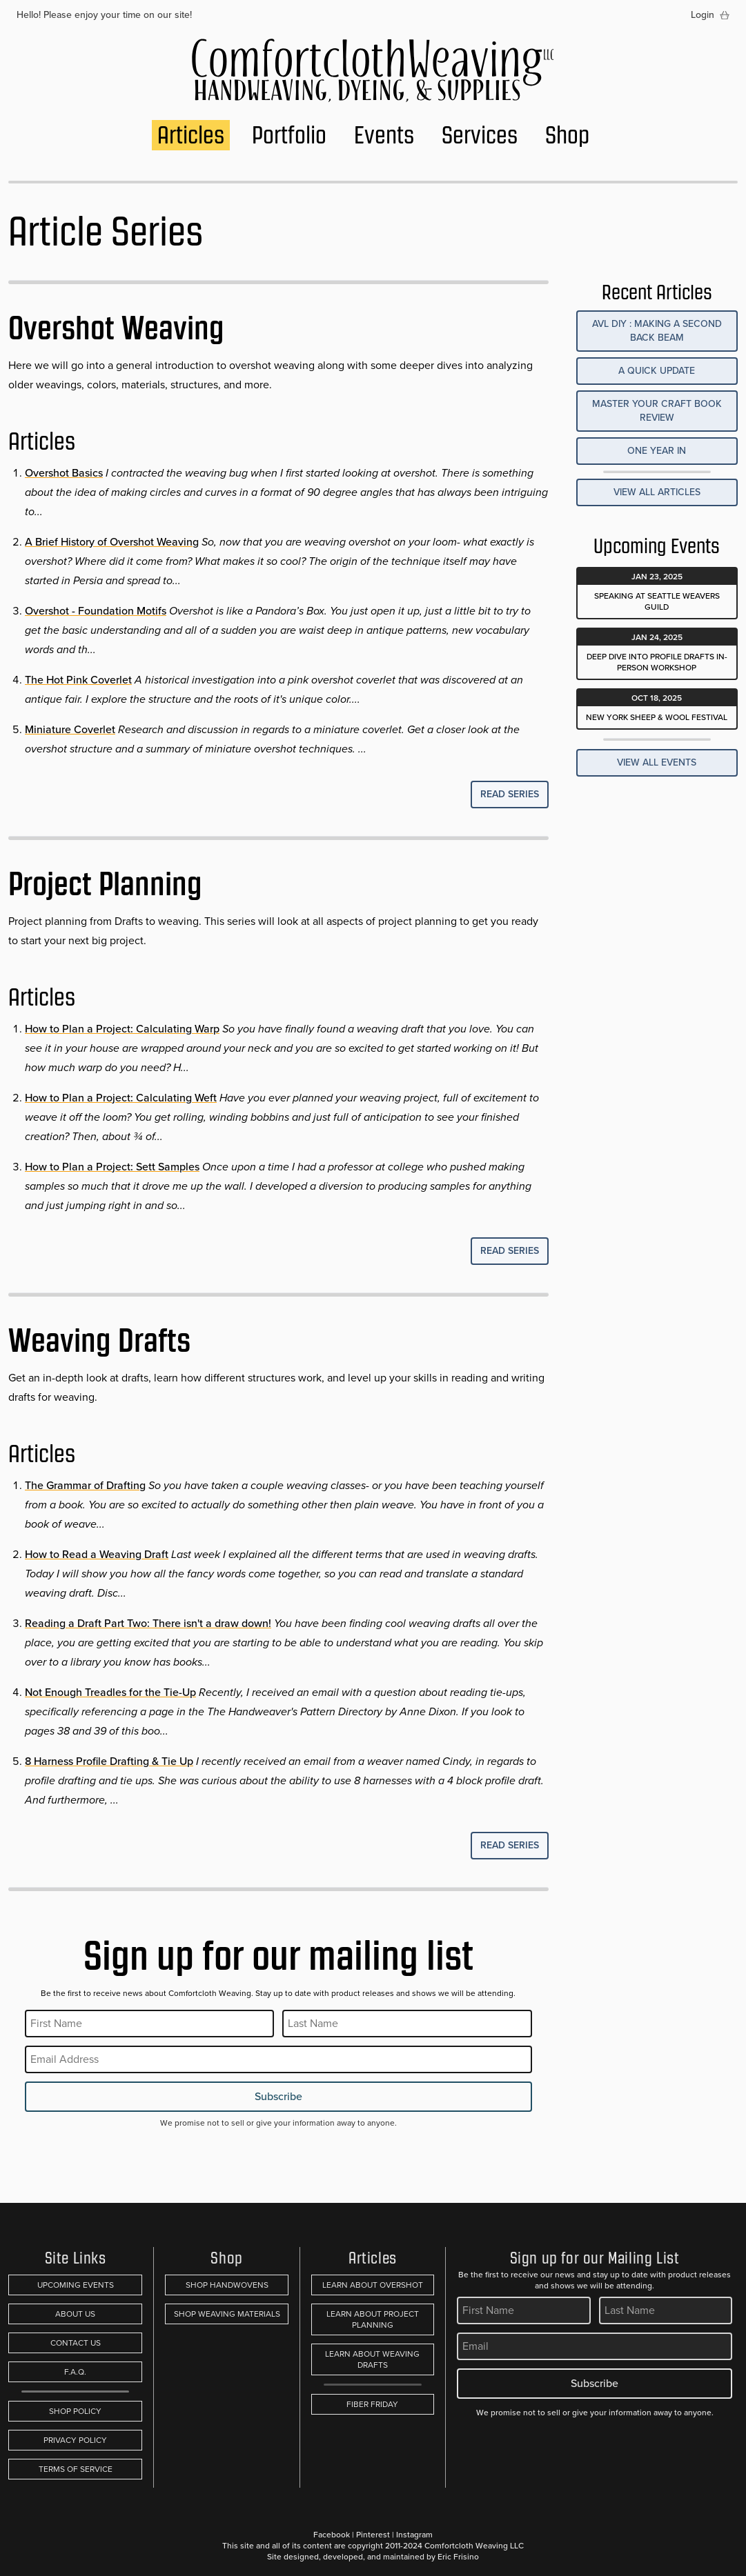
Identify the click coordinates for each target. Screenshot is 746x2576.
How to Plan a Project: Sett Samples (112, 1167)
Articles (190, 134)
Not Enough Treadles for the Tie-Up (110, 1692)
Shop (567, 134)
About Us (75, 2314)
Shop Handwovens (227, 2285)
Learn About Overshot (372, 2285)
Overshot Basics (64, 473)
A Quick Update (656, 370)
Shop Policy (75, 2411)
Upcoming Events (75, 2285)
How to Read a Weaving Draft (96, 1554)
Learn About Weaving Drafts (372, 2359)
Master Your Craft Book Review (657, 411)
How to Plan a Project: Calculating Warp (122, 1029)
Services (480, 134)
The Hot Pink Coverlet (78, 680)
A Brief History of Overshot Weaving (112, 542)
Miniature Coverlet (70, 729)
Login (702, 15)
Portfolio (289, 134)
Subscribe (278, 2096)
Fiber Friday (372, 2404)
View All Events (656, 762)
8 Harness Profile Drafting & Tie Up (109, 1761)
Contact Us (75, 2343)
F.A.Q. (75, 2372)
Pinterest (373, 2534)
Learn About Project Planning (372, 2319)
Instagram (414, 2534)
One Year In (656, 450)
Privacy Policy (75, 2440)
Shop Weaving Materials (227, 2314)
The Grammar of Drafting (85, 1485)
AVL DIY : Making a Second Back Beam (657, 331)
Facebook (331, 2534)
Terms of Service (75, 2469)
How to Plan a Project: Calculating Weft (121, 1098)
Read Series (509, 794)
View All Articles (657, 492)
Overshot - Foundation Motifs (95, 611)
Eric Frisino (458, 2556)
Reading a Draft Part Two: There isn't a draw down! (148, 1623)
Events (384, 134)
